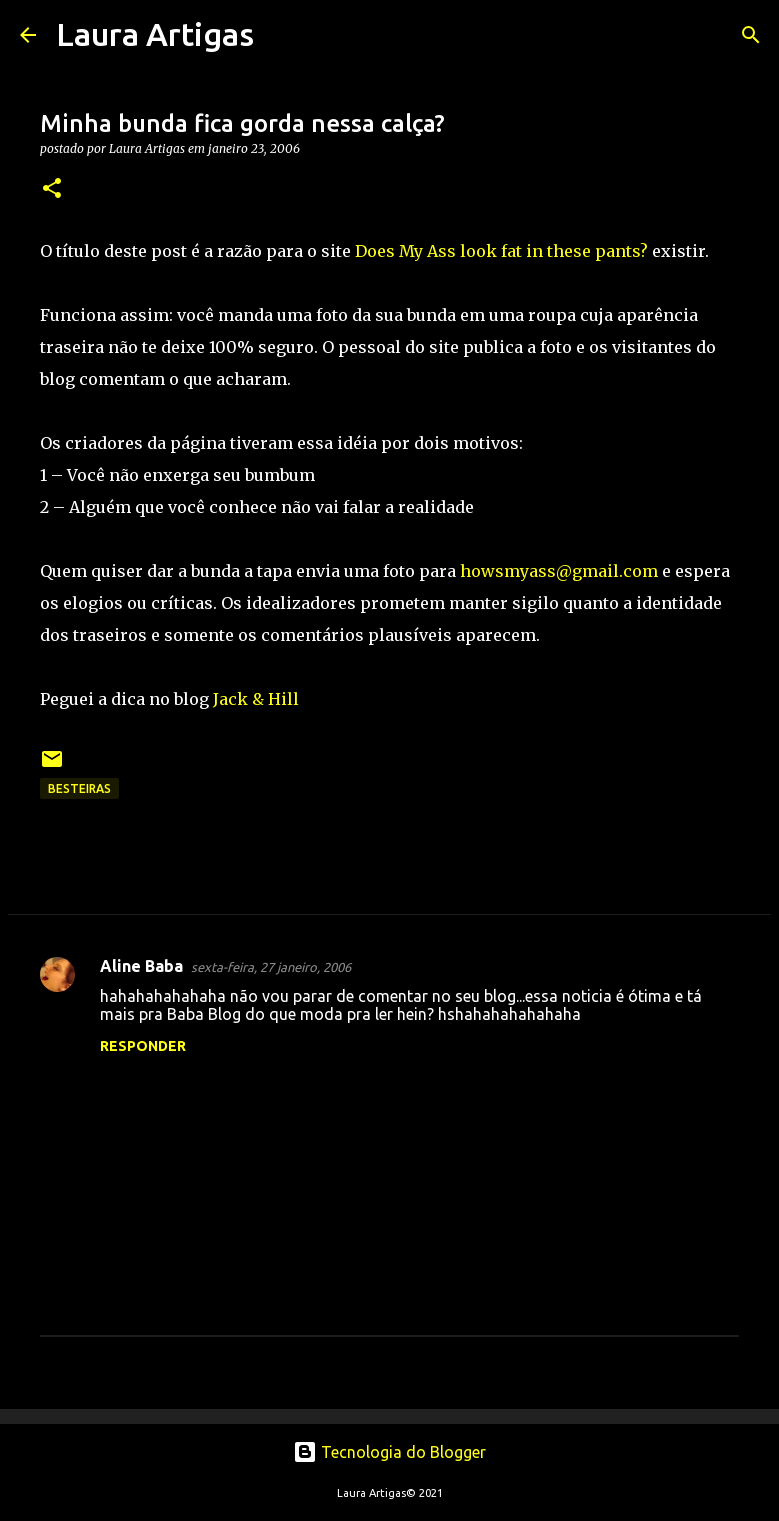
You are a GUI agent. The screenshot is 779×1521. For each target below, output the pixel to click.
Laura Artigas (155, 34)
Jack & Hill (256, 699)
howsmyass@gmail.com (559, 571)
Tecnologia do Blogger (389, 1452)
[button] (52, 189)
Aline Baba (141, 966)
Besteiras (79, 788)
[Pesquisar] (282, 35)
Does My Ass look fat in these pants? (503, 251)
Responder (143, 1046)
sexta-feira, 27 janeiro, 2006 (271, 967)
